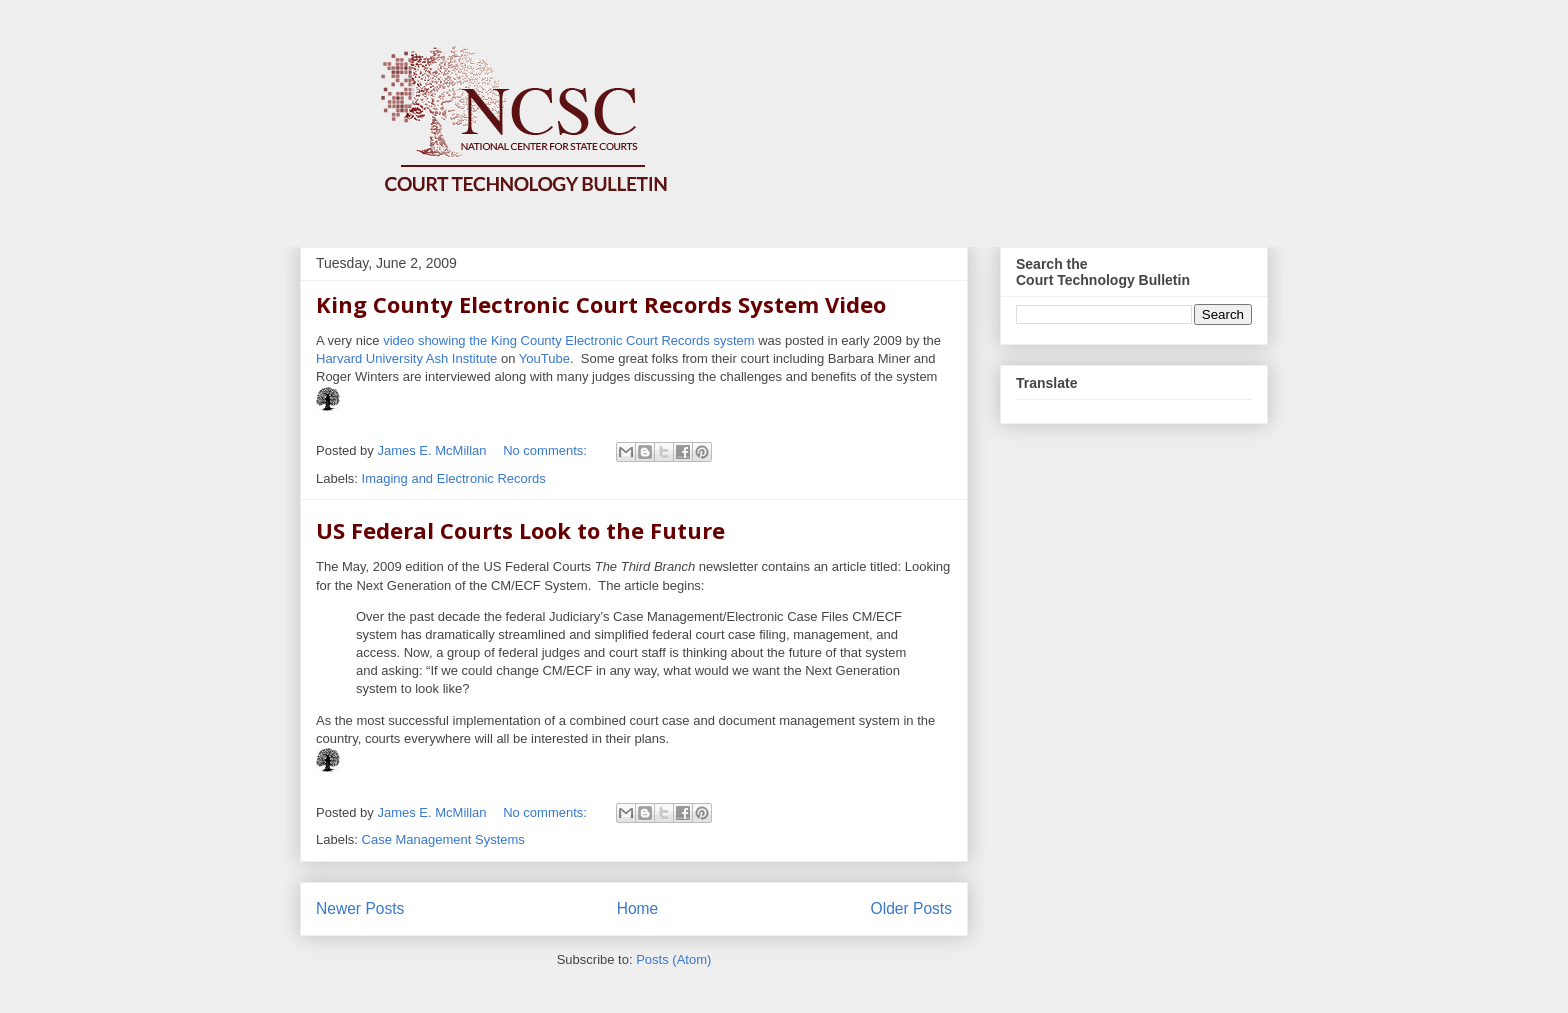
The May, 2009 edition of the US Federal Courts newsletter (537, 566)
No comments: (546, 450)
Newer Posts (360, 908)
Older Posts (911, 908)
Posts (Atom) (673, 959)
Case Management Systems (443, 839)
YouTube (544, 358)
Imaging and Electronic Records (454, 478)
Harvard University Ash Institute (406, 358)
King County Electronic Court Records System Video (601, 304)
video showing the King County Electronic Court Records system (568, 340)
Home (638, 908)
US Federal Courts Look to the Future (520, 530)
